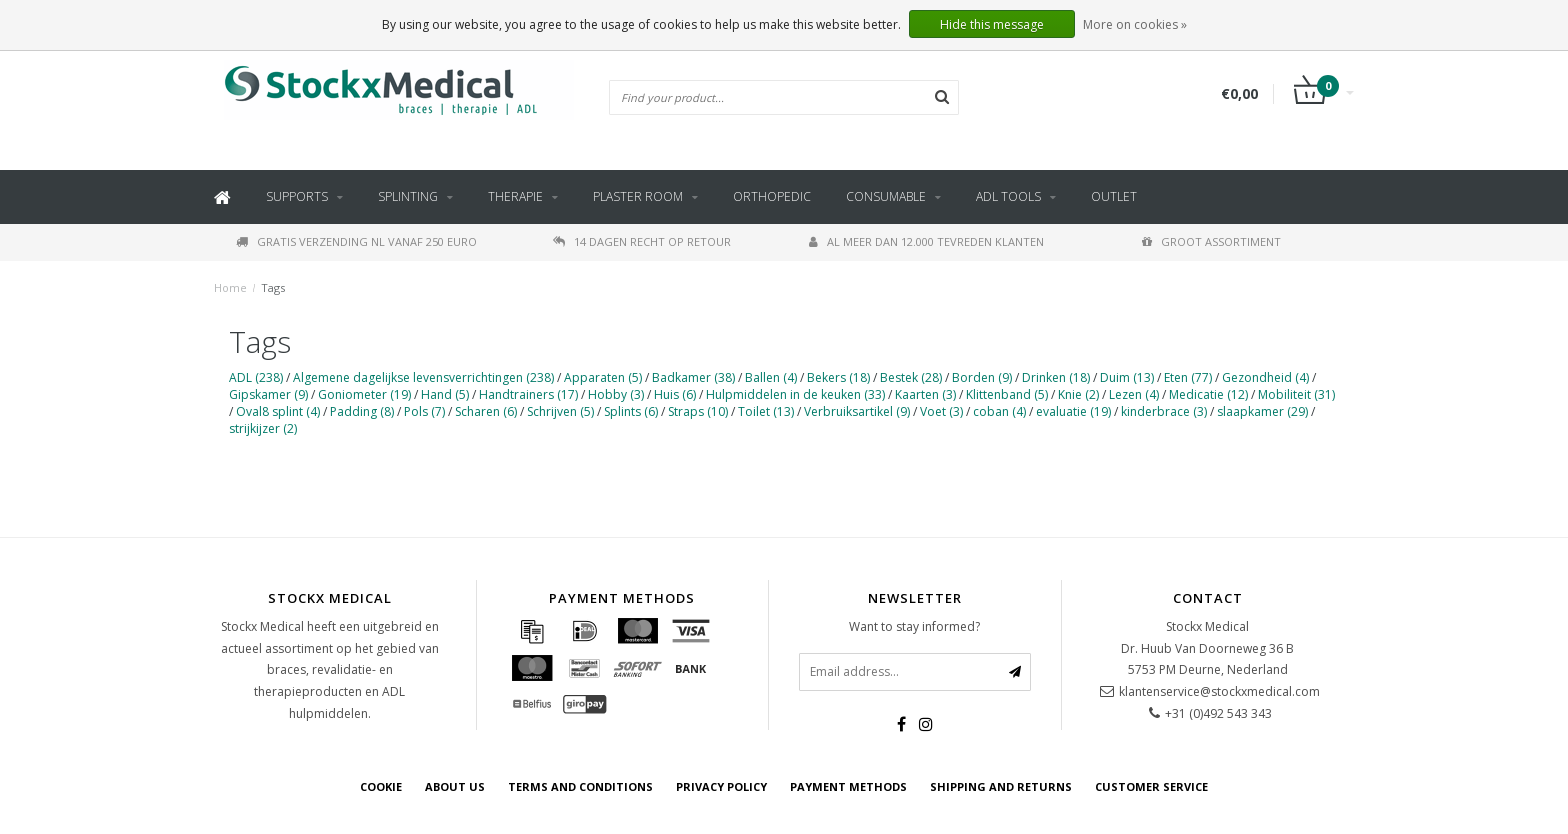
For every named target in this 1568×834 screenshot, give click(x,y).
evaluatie (1073, 411)
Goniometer (364, 394)
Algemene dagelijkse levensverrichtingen (423, 377)
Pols (424, 411)
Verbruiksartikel (857, 411)
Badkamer (693, 377)
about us (455, 786)
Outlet (1114, 196)
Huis (675, 394)
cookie (381, 786)
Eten (1188, 377)
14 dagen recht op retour (642, 241)
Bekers (838, 377)
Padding (362, 411)
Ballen (771, 377)
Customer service (1151, 786)
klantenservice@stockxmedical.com (1219, 691)
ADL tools (1008, 196)
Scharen (486, 411)
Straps (698, 411)
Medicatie (1208, 394)
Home (230, 287)
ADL (256, 377)
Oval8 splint (278, 411)
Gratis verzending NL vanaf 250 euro (356, 241)
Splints (631, 411)
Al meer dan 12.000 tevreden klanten (926, 241)
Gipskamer (268, 394)
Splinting (408, 196)
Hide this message (992, 24)
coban (999, 411)
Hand (445, 394)
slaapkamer (1262, 411)
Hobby (616, 394)
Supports (297, 196)
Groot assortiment (1211, 241)
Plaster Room (638, 196)
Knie (1078, 394)
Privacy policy (721, 786)
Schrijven (560, 411)
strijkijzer (263, 428)
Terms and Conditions (580, 786)
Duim (1127, 377)
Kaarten (925, 394)
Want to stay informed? (914, 626)
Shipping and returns (1001, 786)
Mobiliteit (1296, 394)
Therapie (515, 196)
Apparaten (603, 377)
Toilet (766, 411)
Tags (273, 287)
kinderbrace (1164, 411)
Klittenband (1007, 394)
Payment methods (848, 786)
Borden (982, 377)
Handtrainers (528, 394)
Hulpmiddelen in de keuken (795, 394)
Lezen (1134, 394)
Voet (941, 411)
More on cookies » (1135, 24)
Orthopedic (772, 196)
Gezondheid (1265, 377)
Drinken (1056, 377)
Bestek (911, 377)
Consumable (886, 196)
